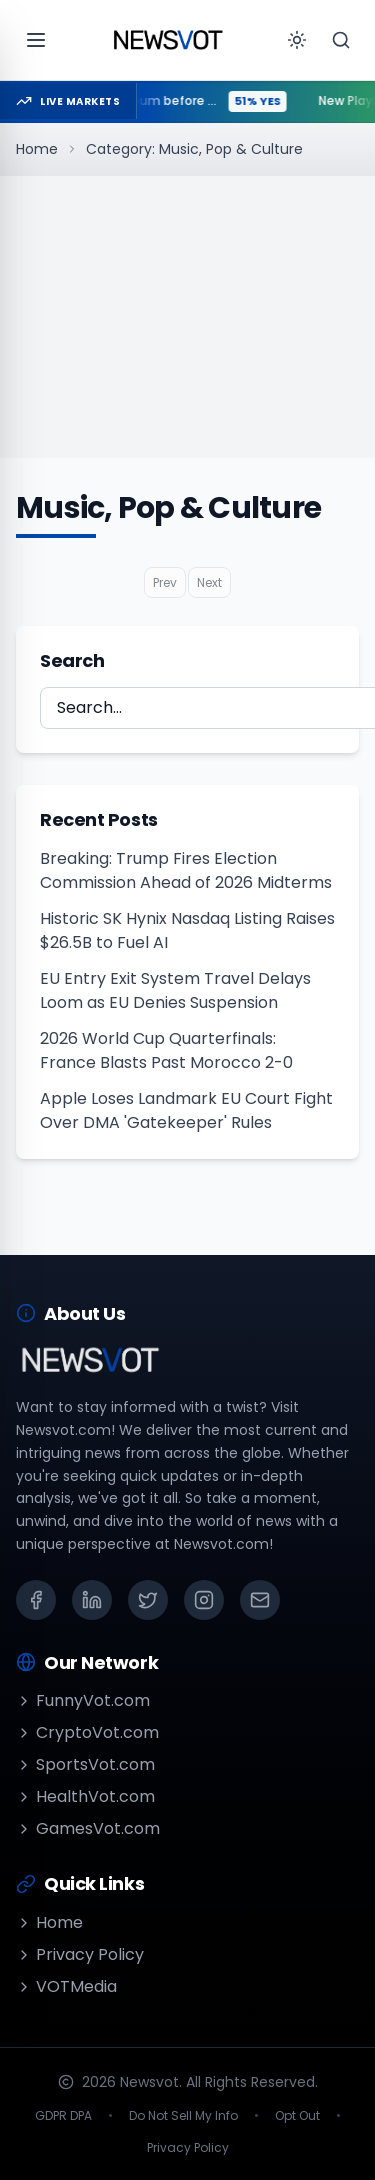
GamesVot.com (88, 1828)
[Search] (341, 40)
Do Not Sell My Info (183, 2116)
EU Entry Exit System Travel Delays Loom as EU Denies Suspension (175, 990)
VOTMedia (66, 1986)
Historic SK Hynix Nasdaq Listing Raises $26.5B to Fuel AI (187, 930)
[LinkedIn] (92, 1600)
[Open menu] (36, 40)
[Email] (260, 1600)
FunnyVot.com (83, 1700)
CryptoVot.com (87, 1732)
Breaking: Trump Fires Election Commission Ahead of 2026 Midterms (186, 870)
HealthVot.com (85, 1796)
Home (37, 149)
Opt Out (297, 2116)
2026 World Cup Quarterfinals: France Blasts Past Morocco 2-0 (166, 1050)
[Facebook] (36, 1600)
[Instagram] (204, 1600)
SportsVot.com (85, 1764)
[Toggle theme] (297, 40)
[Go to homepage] (168, 40)
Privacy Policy (80, 1954)
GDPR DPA (63, 2116)
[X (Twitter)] (148, 1600)
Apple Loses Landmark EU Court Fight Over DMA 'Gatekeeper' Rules (186, 1110)
